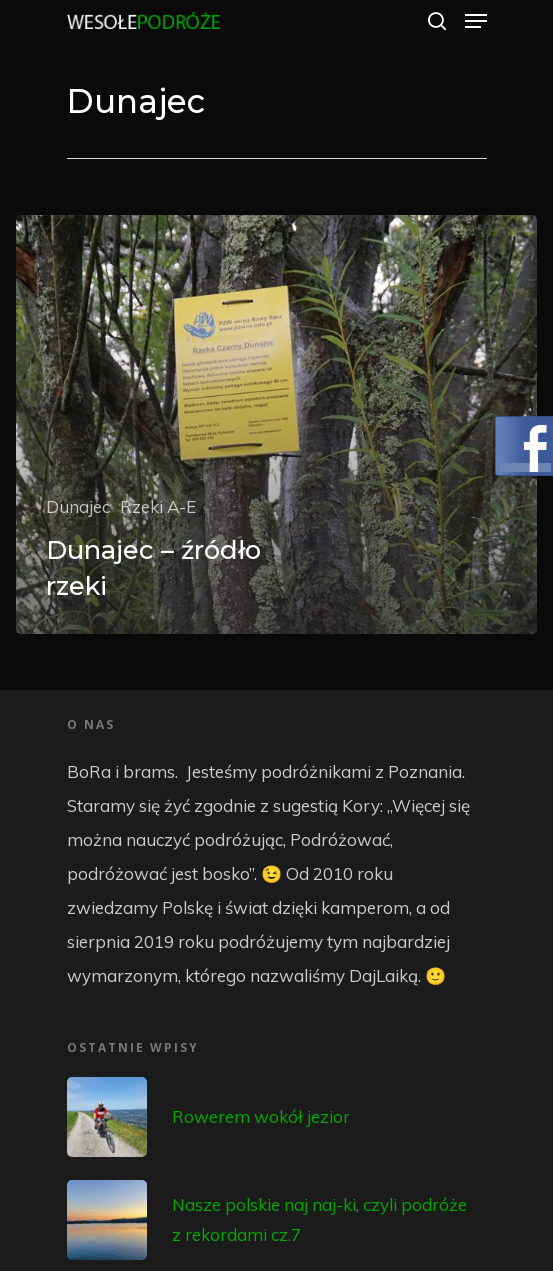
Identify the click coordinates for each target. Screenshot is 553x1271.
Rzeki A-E (158, 506)
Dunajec (78, 506)
